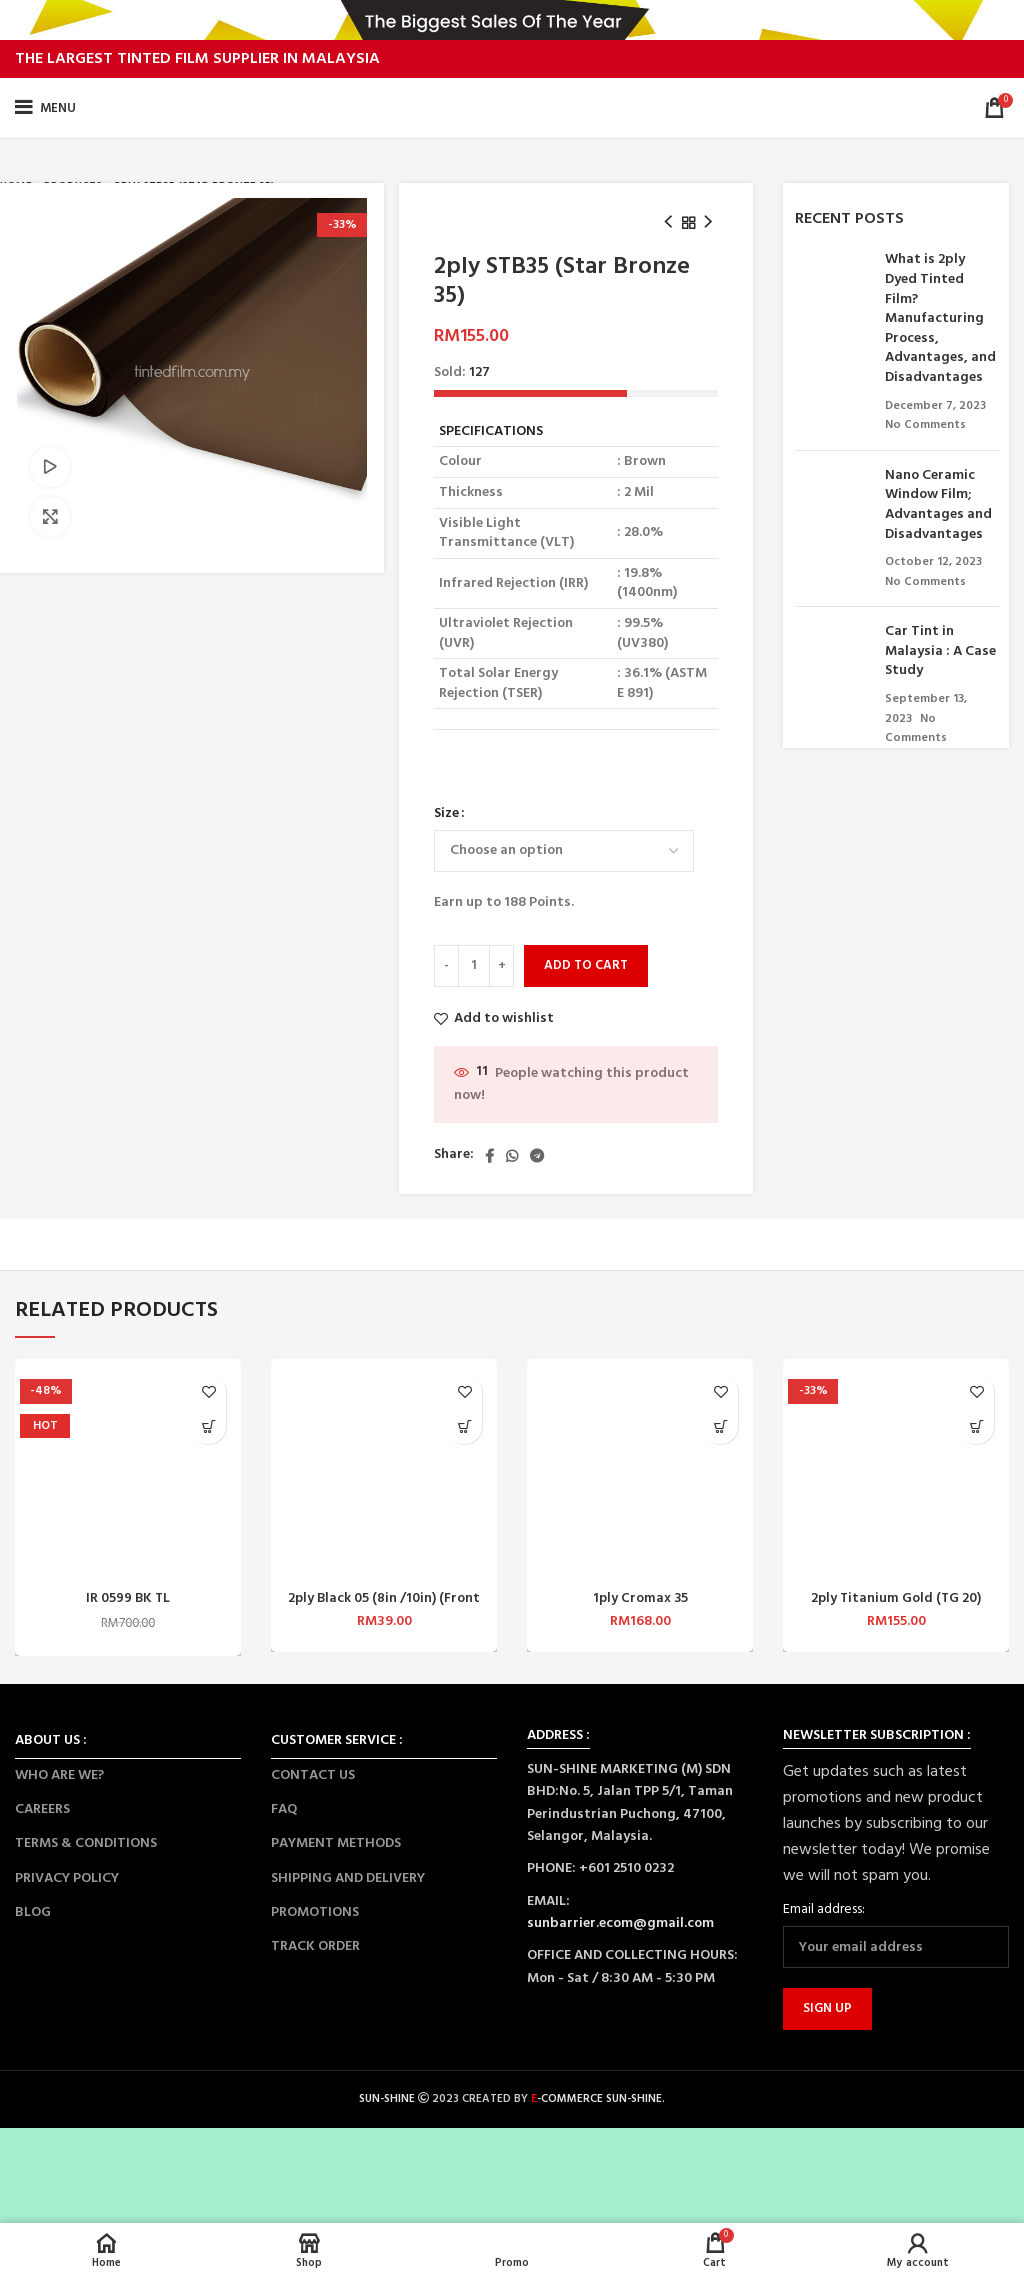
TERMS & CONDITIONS (86, 1843)
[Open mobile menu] (45, 108)
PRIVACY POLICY (67, 1878)
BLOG (33, 1912)
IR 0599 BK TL (128, 1598)
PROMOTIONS (315, 1912)
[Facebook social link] (489, 1156)
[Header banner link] (512, 20)
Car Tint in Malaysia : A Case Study (940, 651)
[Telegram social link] (537, 1156)
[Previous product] (668, 223)
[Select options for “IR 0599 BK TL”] (208, 1426)
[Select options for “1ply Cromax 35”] (720, 1426)
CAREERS (42, 1809)
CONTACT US (313, 1775)
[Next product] (708, 223)
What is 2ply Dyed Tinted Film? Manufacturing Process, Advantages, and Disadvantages (940, 318)
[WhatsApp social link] (512, 1156)
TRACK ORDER (315, 1946)
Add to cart (586, 965)
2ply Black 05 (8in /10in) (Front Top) (384, 1607)
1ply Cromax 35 (640, 1598)
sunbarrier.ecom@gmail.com (620, 1923)
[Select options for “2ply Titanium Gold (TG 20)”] (976, 1426)
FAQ (284, 1809)
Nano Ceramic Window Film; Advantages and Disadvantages (938, 505)
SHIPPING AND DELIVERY (348, 1878)
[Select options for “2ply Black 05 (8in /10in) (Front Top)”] (464, 1426)
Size (446, 814)
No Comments (925, 425)
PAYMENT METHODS (336, 1843)
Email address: (824, 1910)
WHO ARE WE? (59, 1775)
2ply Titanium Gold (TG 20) (896, 1598)
